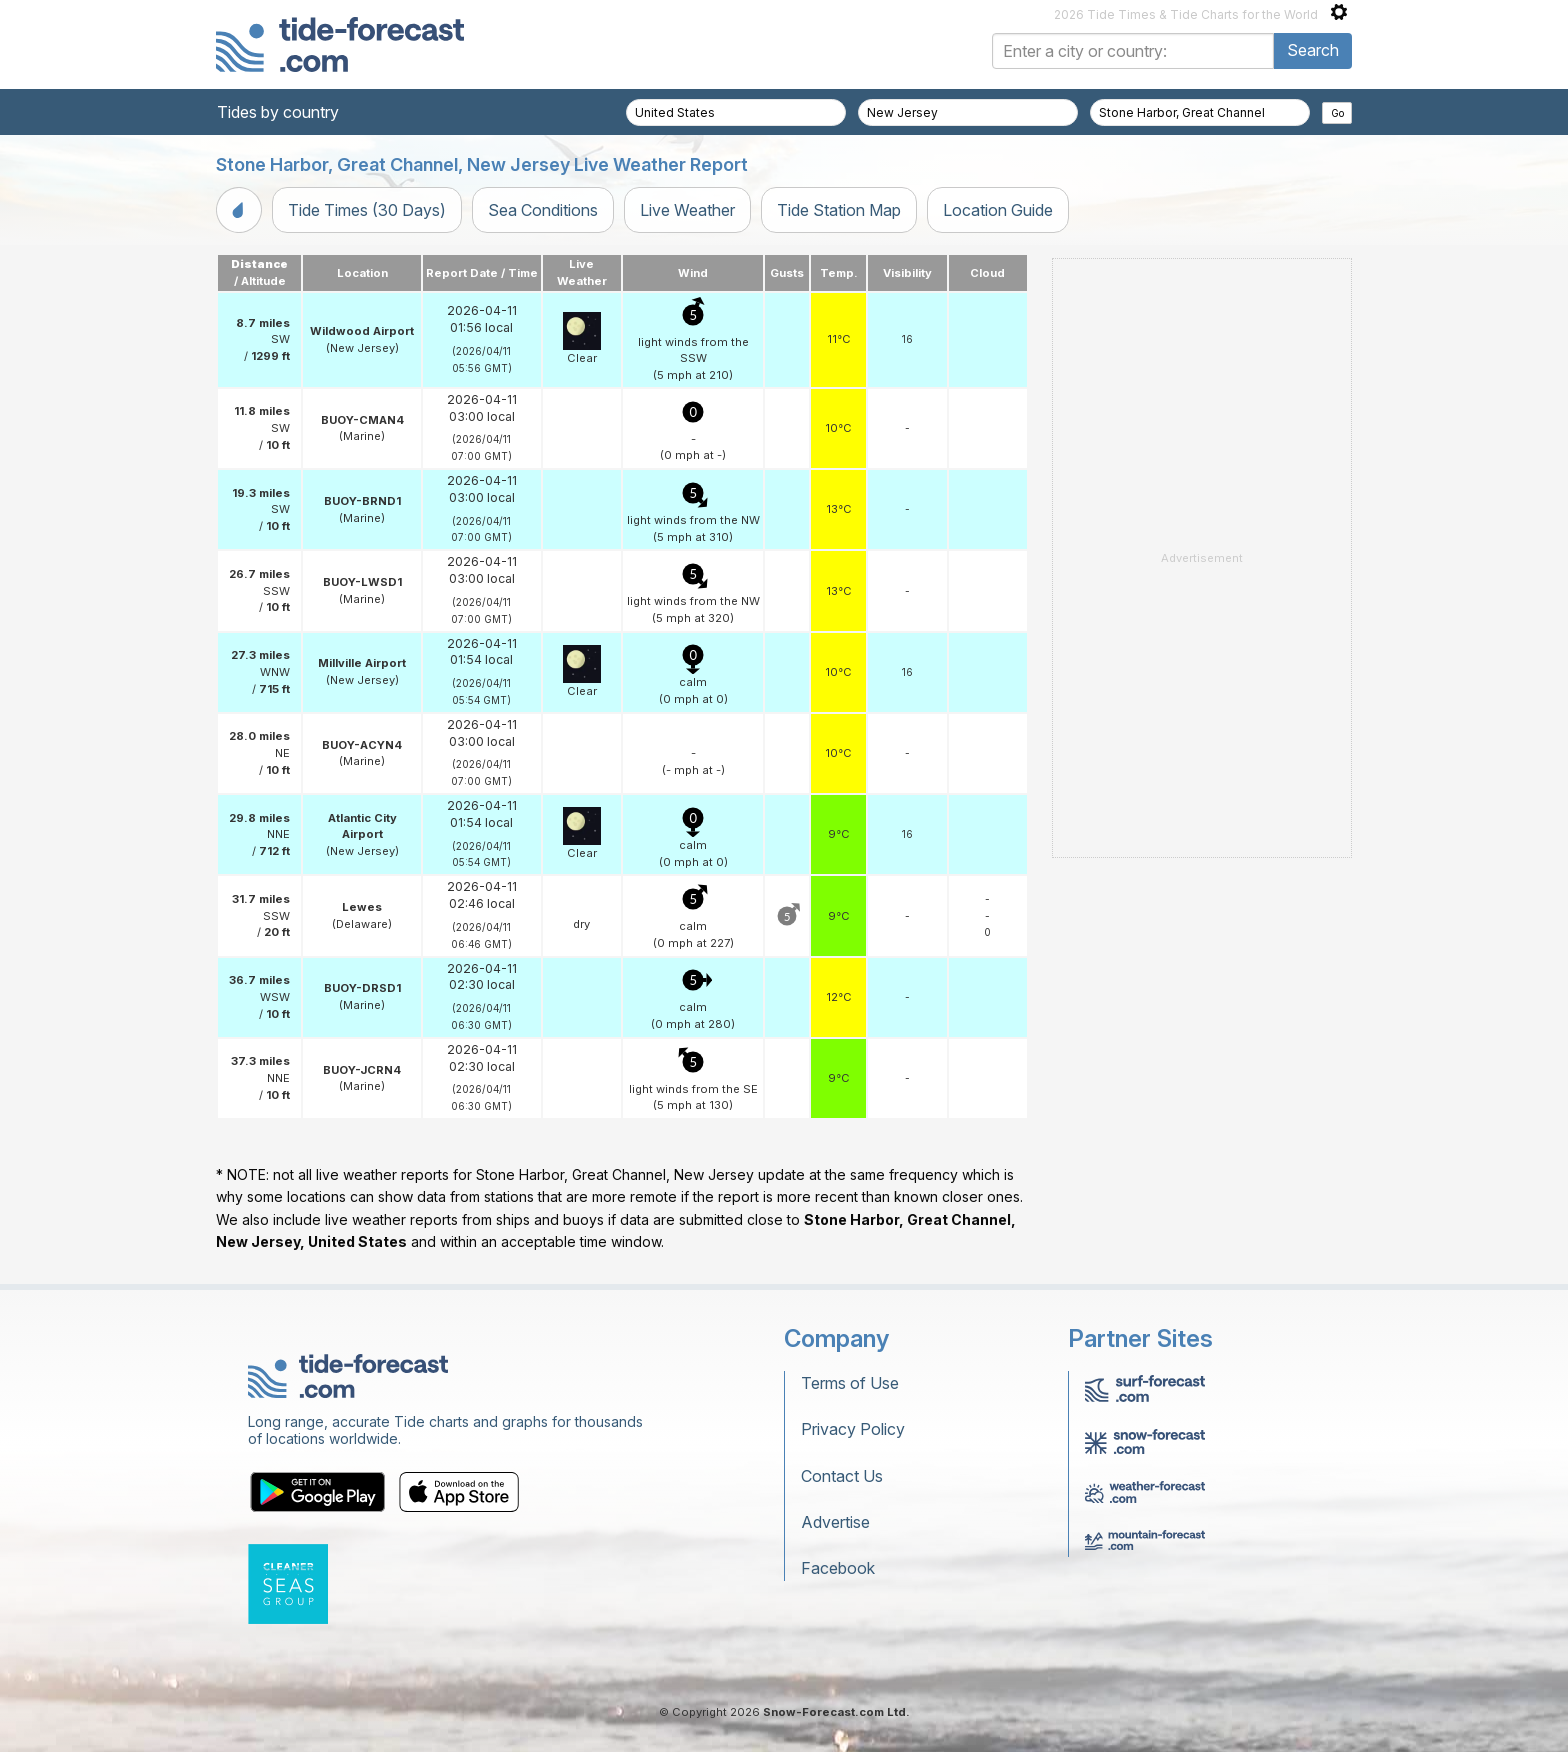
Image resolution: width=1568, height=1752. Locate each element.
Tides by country (278, 112)
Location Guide (998, 210)
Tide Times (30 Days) (367, 210)
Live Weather (687, 210)
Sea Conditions (543, 210)
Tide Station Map (839, 210)
